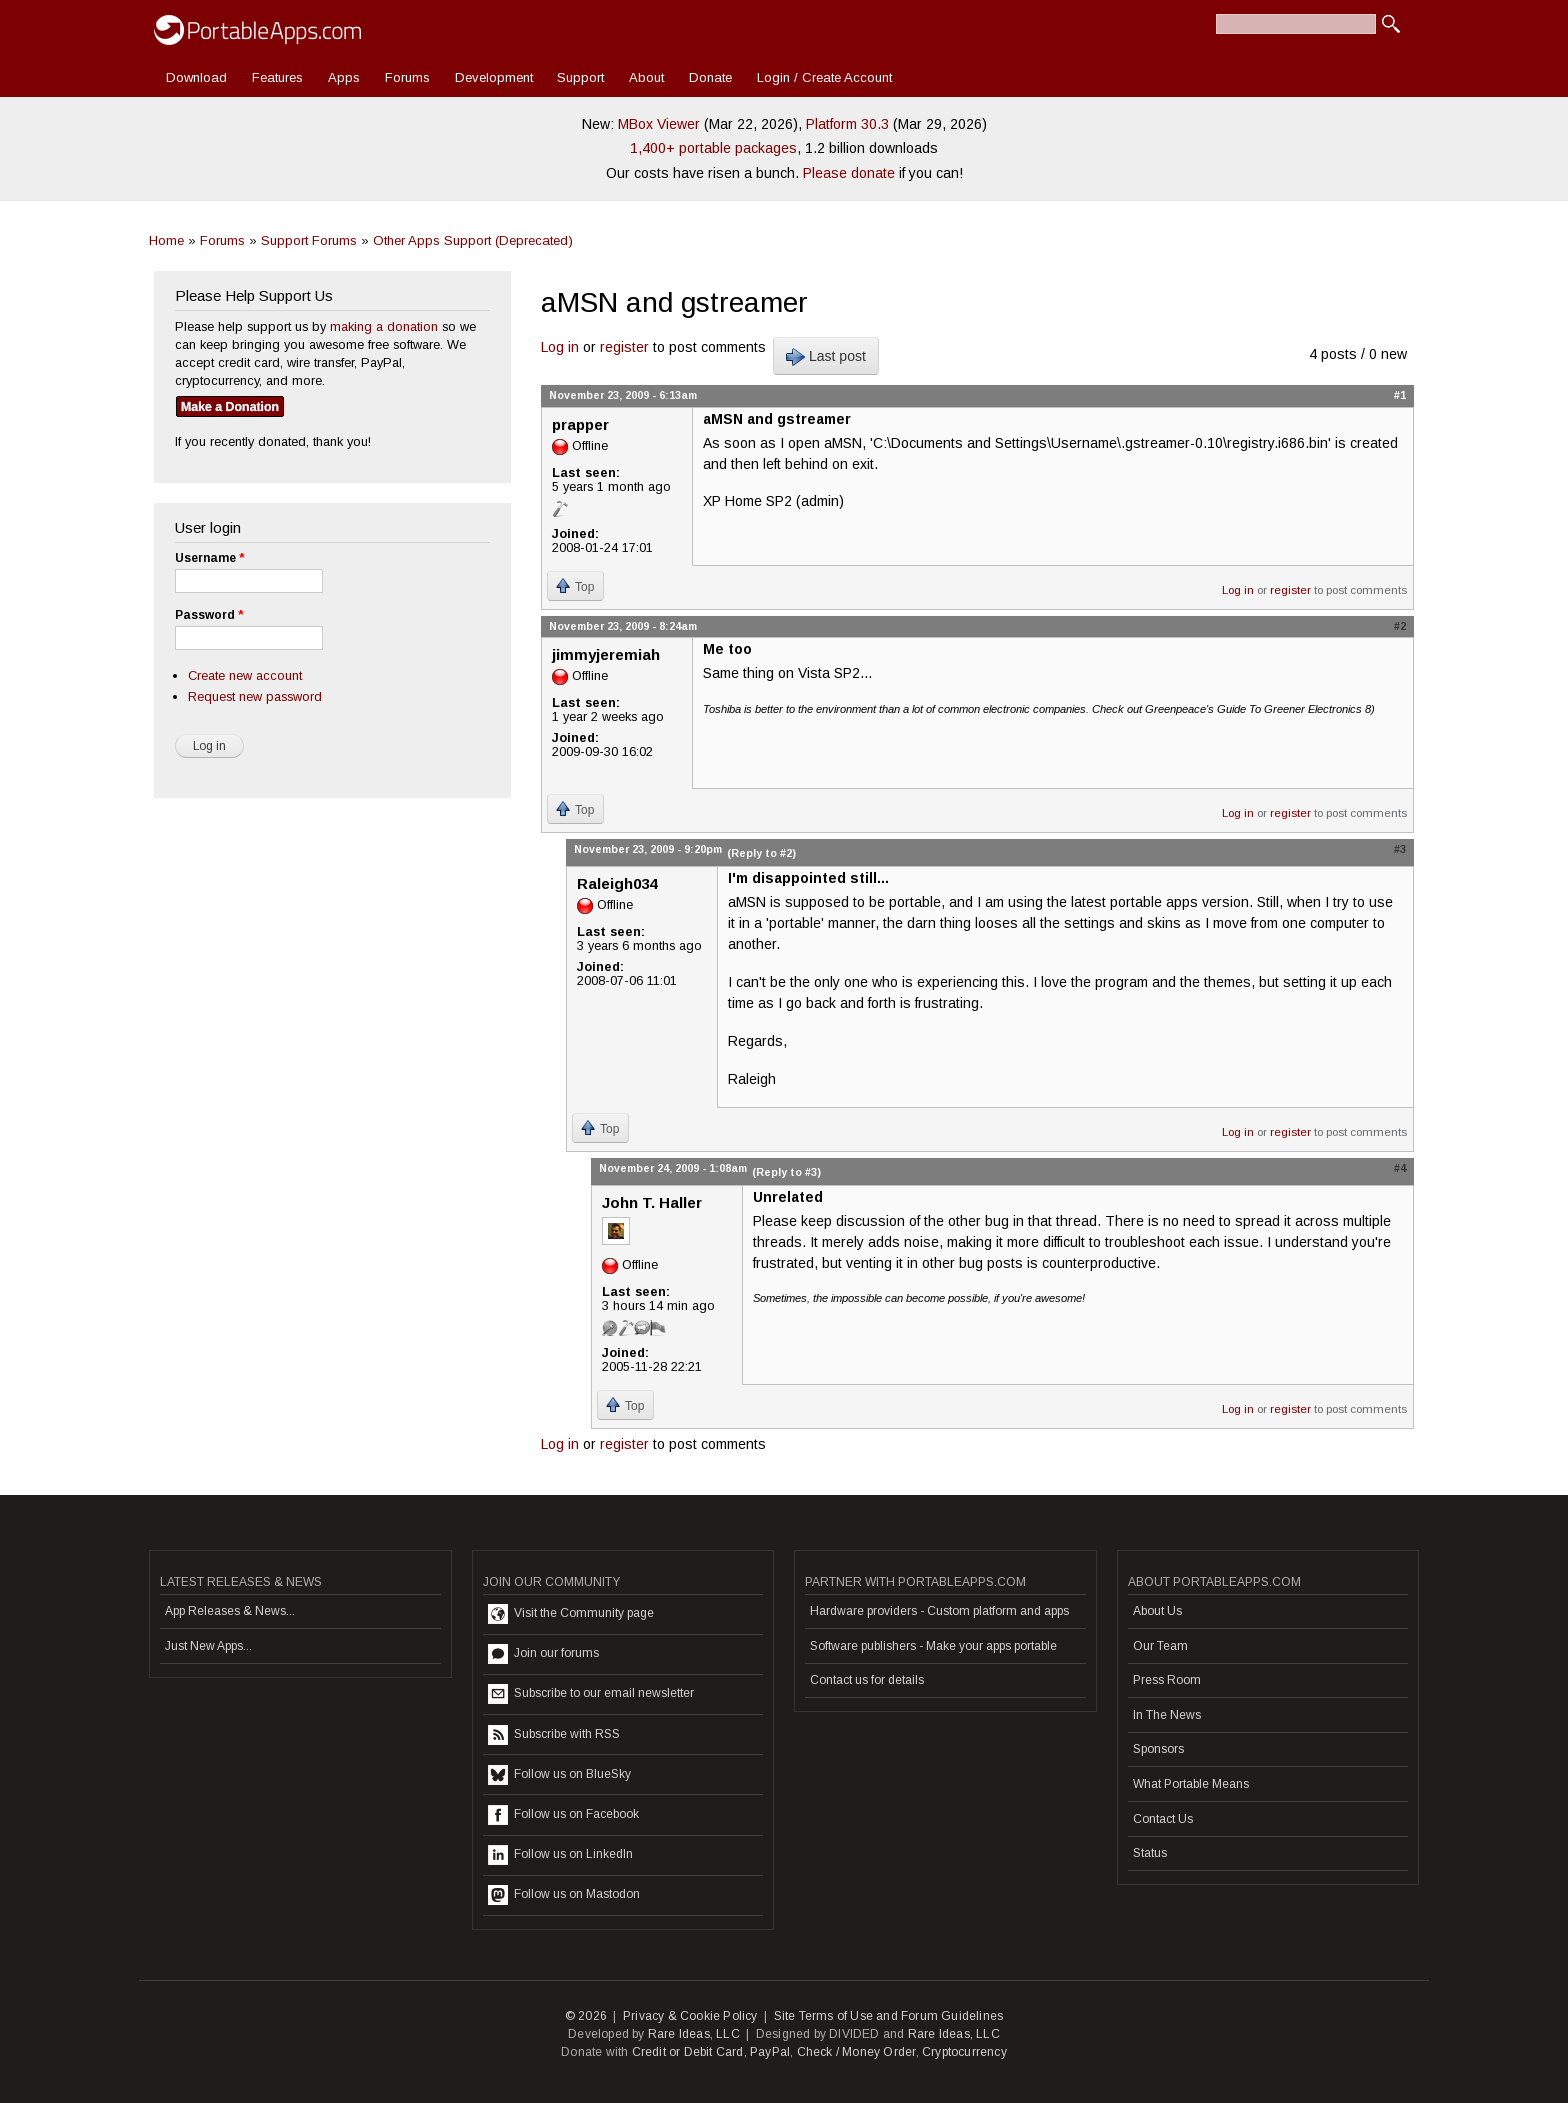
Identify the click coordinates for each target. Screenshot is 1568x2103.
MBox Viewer (659, 124)
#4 (1400, 1168)
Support (580, 77)
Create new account (245, 675)
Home (166, 240)
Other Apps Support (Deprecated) (473, 240)
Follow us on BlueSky (559, 1775)
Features (277, 77)
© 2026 (586, 2016)
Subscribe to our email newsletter (591, 1694)
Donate (710, 77)
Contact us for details (867, 1680)
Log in (560, 347)
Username (209, 558)
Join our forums (543, 1654)
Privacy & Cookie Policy (690, 2016)
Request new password (255, 696)
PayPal (770, 2052)
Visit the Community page (571, 1614)
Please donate (849, 173)
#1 (1400, 395)
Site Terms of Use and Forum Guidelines (889, 2016)
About (646, 77)
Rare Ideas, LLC (694, 2034)
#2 (1400, 626)
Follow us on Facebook (563, 1815)
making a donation (384, 326)
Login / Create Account (824, 77)
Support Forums (309, 240)
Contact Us (1163, 1819)
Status (1150, 1853)
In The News (1167, 1715)
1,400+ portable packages (713, 148)
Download (196, 77)
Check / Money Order (856, 2052)
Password (209, 615)
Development (494, 77)
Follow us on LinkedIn (560, 1855)
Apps (344, 77)
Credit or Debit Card (688, 2052)
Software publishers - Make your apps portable (933, 1646)
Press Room (1167, 1680)
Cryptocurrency (964, 2052)
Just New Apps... (208, 1646)
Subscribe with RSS (554, 1735)
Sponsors (1158, 1749)
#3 (1400, 849)
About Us (1157, 1611)
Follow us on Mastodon (564, 1895)
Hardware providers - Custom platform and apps (939, 1611)
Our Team (1160, 1646)
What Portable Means (1191, 1784)
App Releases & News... (230, 1611)
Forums (407, 77)
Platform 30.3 (847, 124)
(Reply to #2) (761, 853)
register (624, 347)
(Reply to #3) (786, 1172)
